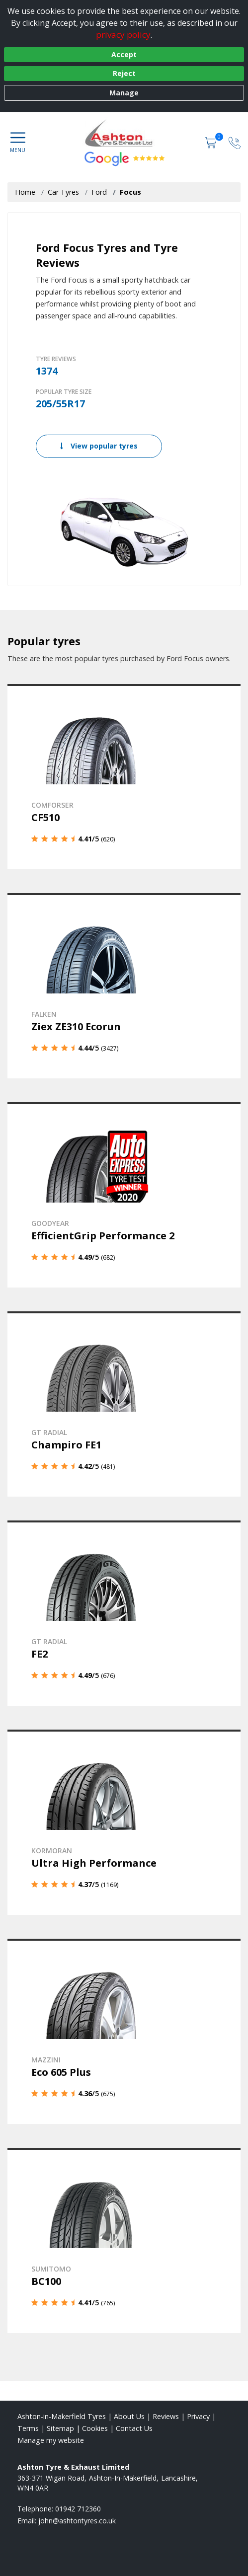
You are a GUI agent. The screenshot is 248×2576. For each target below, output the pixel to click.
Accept (124, 54)
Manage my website (50, 2440)
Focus (130, 192)
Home (25, 192)
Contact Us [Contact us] (134, 2428)
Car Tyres (63, 192)
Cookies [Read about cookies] (95, 2428)
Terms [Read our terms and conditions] (28, 2428)
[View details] (124, 776)
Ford (99, 192)
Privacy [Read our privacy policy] (198, 2416)
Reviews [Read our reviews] (166, 2416)
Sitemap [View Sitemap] (60, 2428)
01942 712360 (78, 2508)
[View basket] (212, 142)
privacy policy (123, 34)
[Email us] (77, 2520)
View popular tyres (99, 446)
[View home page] (124, 132)
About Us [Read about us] (129, 2416)
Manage (124, 92)
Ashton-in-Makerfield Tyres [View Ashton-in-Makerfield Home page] (61, 2416)
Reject (124, 73)
